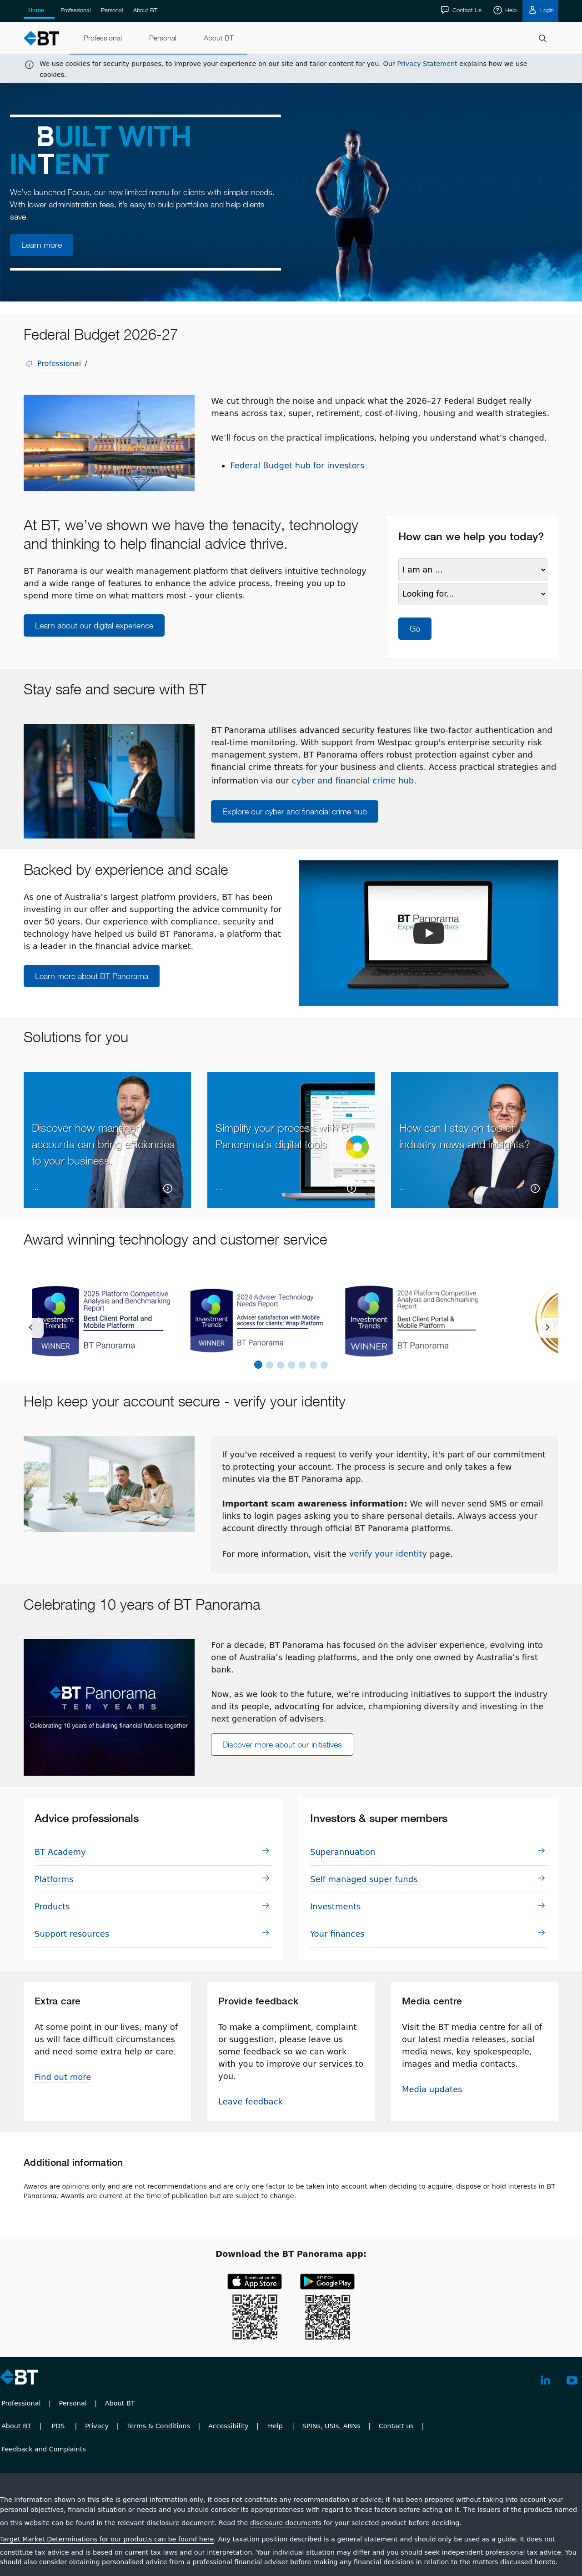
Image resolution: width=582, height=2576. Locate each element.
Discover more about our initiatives (282, 1744)
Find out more (63, 2077)
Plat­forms (54, 1879)
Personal (112, 10)
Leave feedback (250, 2101)
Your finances (337, 1933)
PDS (58, 2426)
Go (415, 628)
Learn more (41, 245)
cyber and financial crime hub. (354, 780)
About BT (145, 10)
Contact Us (466, 10)
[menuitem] (102, 38)
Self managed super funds (364, 1879)
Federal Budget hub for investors (297, 465)
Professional (75, 10)
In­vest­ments (335, 1906)
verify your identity (388, 1553)
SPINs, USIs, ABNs (331, 2426)
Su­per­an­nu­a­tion (343, 1852)
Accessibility (228, 2426)
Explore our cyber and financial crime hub (294, 811)
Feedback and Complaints (43, 2449)
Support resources (72, 1933)
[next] (548, 1328)
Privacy (97, 2426)
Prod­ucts (52, 1906)
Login (546, 10)
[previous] (34, 1328)
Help (510, 10)
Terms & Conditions (158, 2426)
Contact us (396, 2426)
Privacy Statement (427, 63)
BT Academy (60, 1852)
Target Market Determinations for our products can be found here (107, 2539)
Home (36, 10)
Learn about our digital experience (94, 625)
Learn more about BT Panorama (91, 976)
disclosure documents (285, 2522)
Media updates (432, 2089)
